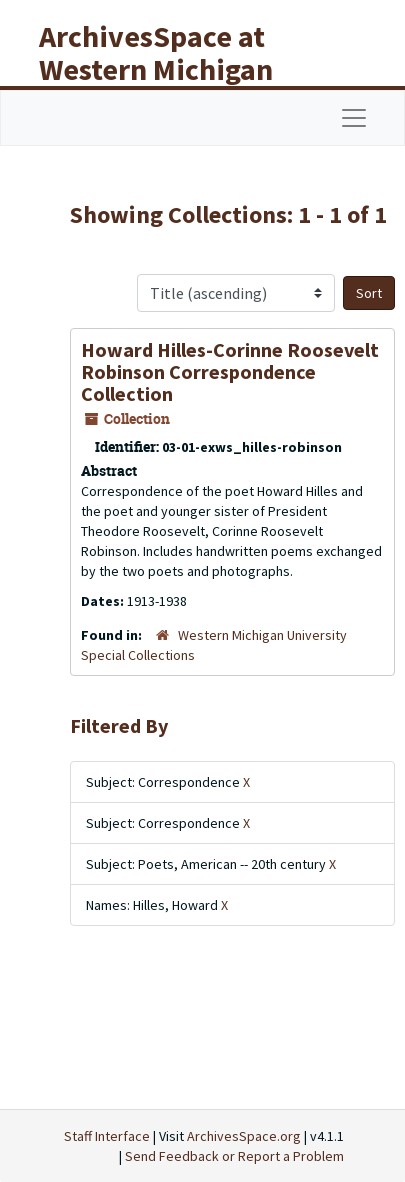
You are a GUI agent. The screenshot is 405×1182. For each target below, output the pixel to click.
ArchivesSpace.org (244, 1136)
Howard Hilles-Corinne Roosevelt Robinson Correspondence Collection (230, 371)
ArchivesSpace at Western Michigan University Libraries (171, 69)
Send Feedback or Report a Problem (234, 1156)
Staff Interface (107, 1136)
